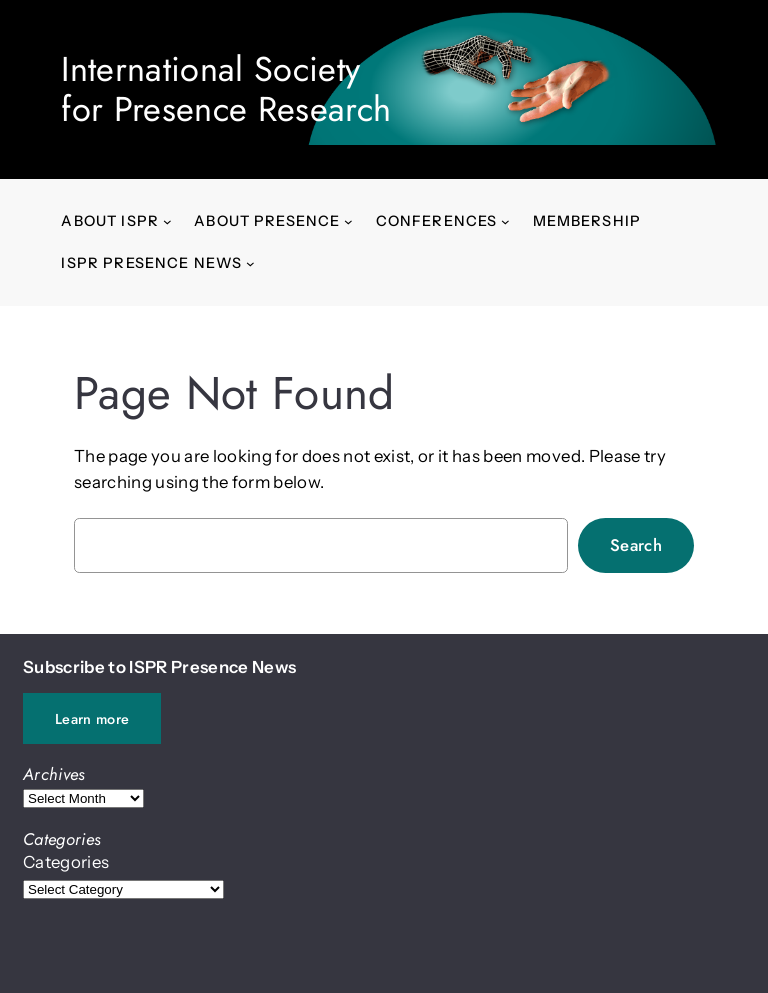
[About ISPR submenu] (167, 221)
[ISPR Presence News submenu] (250, 263)
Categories (66, 862)
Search (636, 545)
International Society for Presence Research (226, 89)
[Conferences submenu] (505, 221)
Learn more (92, 719)
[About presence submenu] (348, 221)
